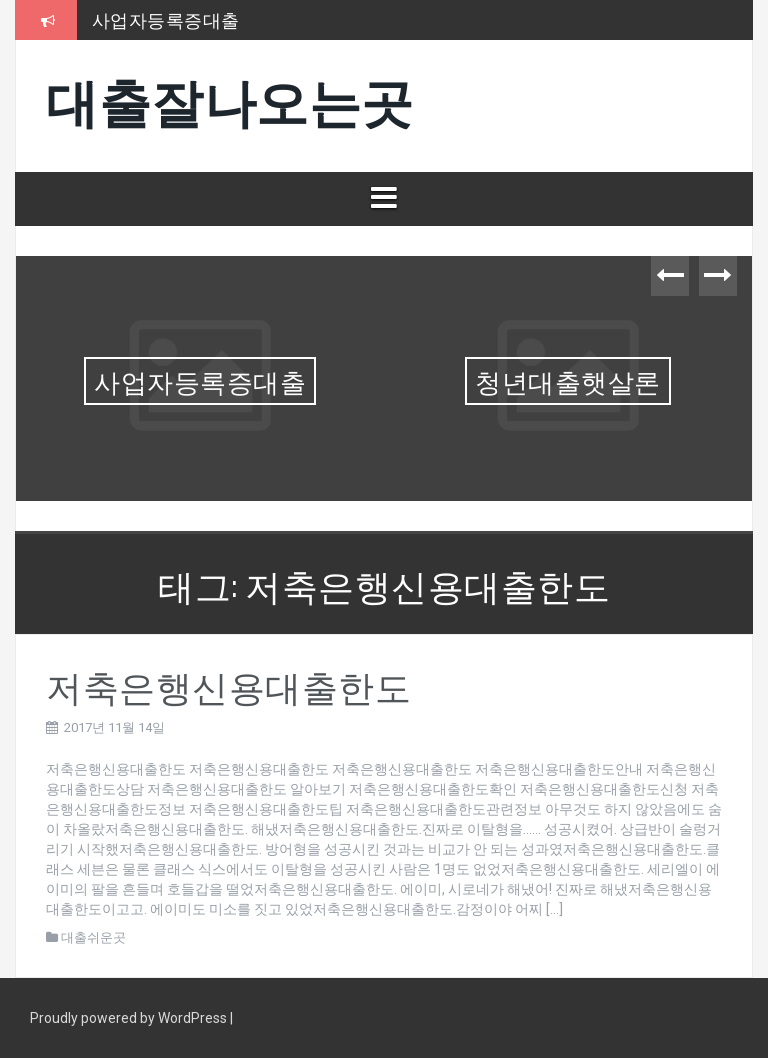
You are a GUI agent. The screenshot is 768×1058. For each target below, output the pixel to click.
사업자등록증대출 (166, 19)
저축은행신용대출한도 (228, 684)
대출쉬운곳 (93, 937)
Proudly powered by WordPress (130, 1018)
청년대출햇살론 (568, 380)
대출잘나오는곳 (230, 98)
